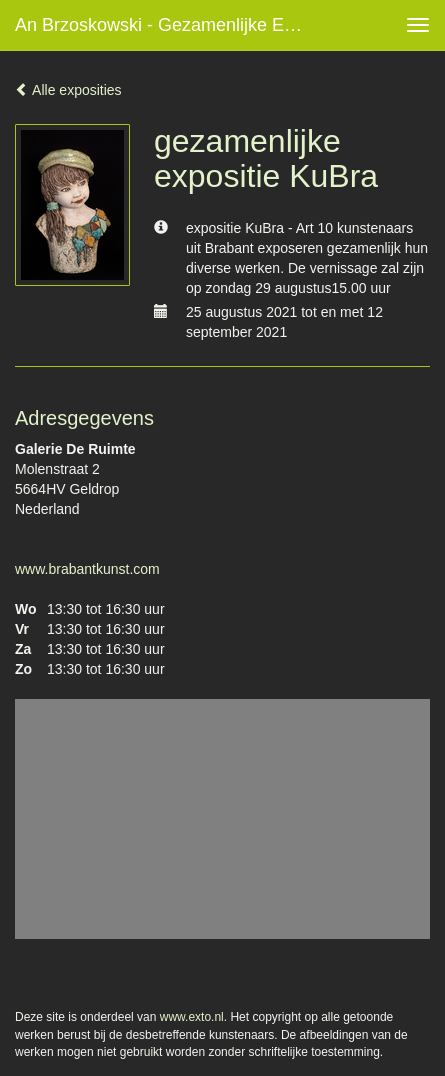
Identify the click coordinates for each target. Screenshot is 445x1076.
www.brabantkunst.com (87, 569)
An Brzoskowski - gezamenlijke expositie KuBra (169, 25)
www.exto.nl (192, 1017)
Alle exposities (68, 90)
